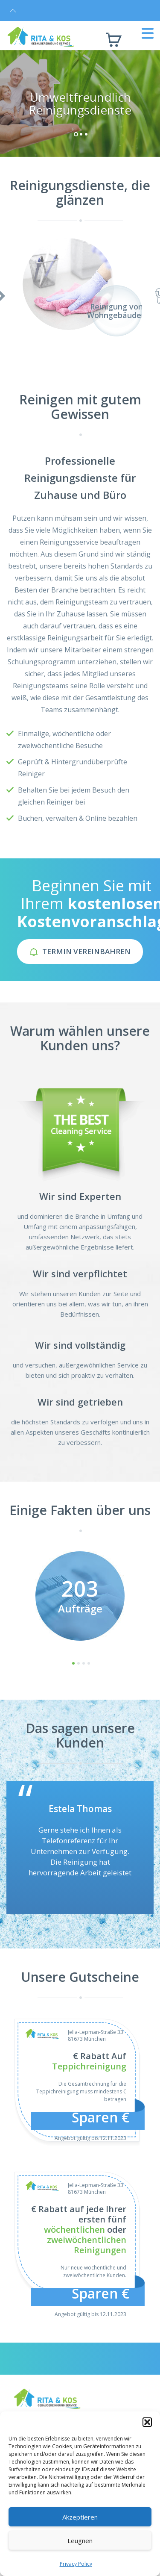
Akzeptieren (80, 2517)
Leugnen (80, 2540)
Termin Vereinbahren (80, 951)
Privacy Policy (76, 2563)
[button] (147, 2422)
